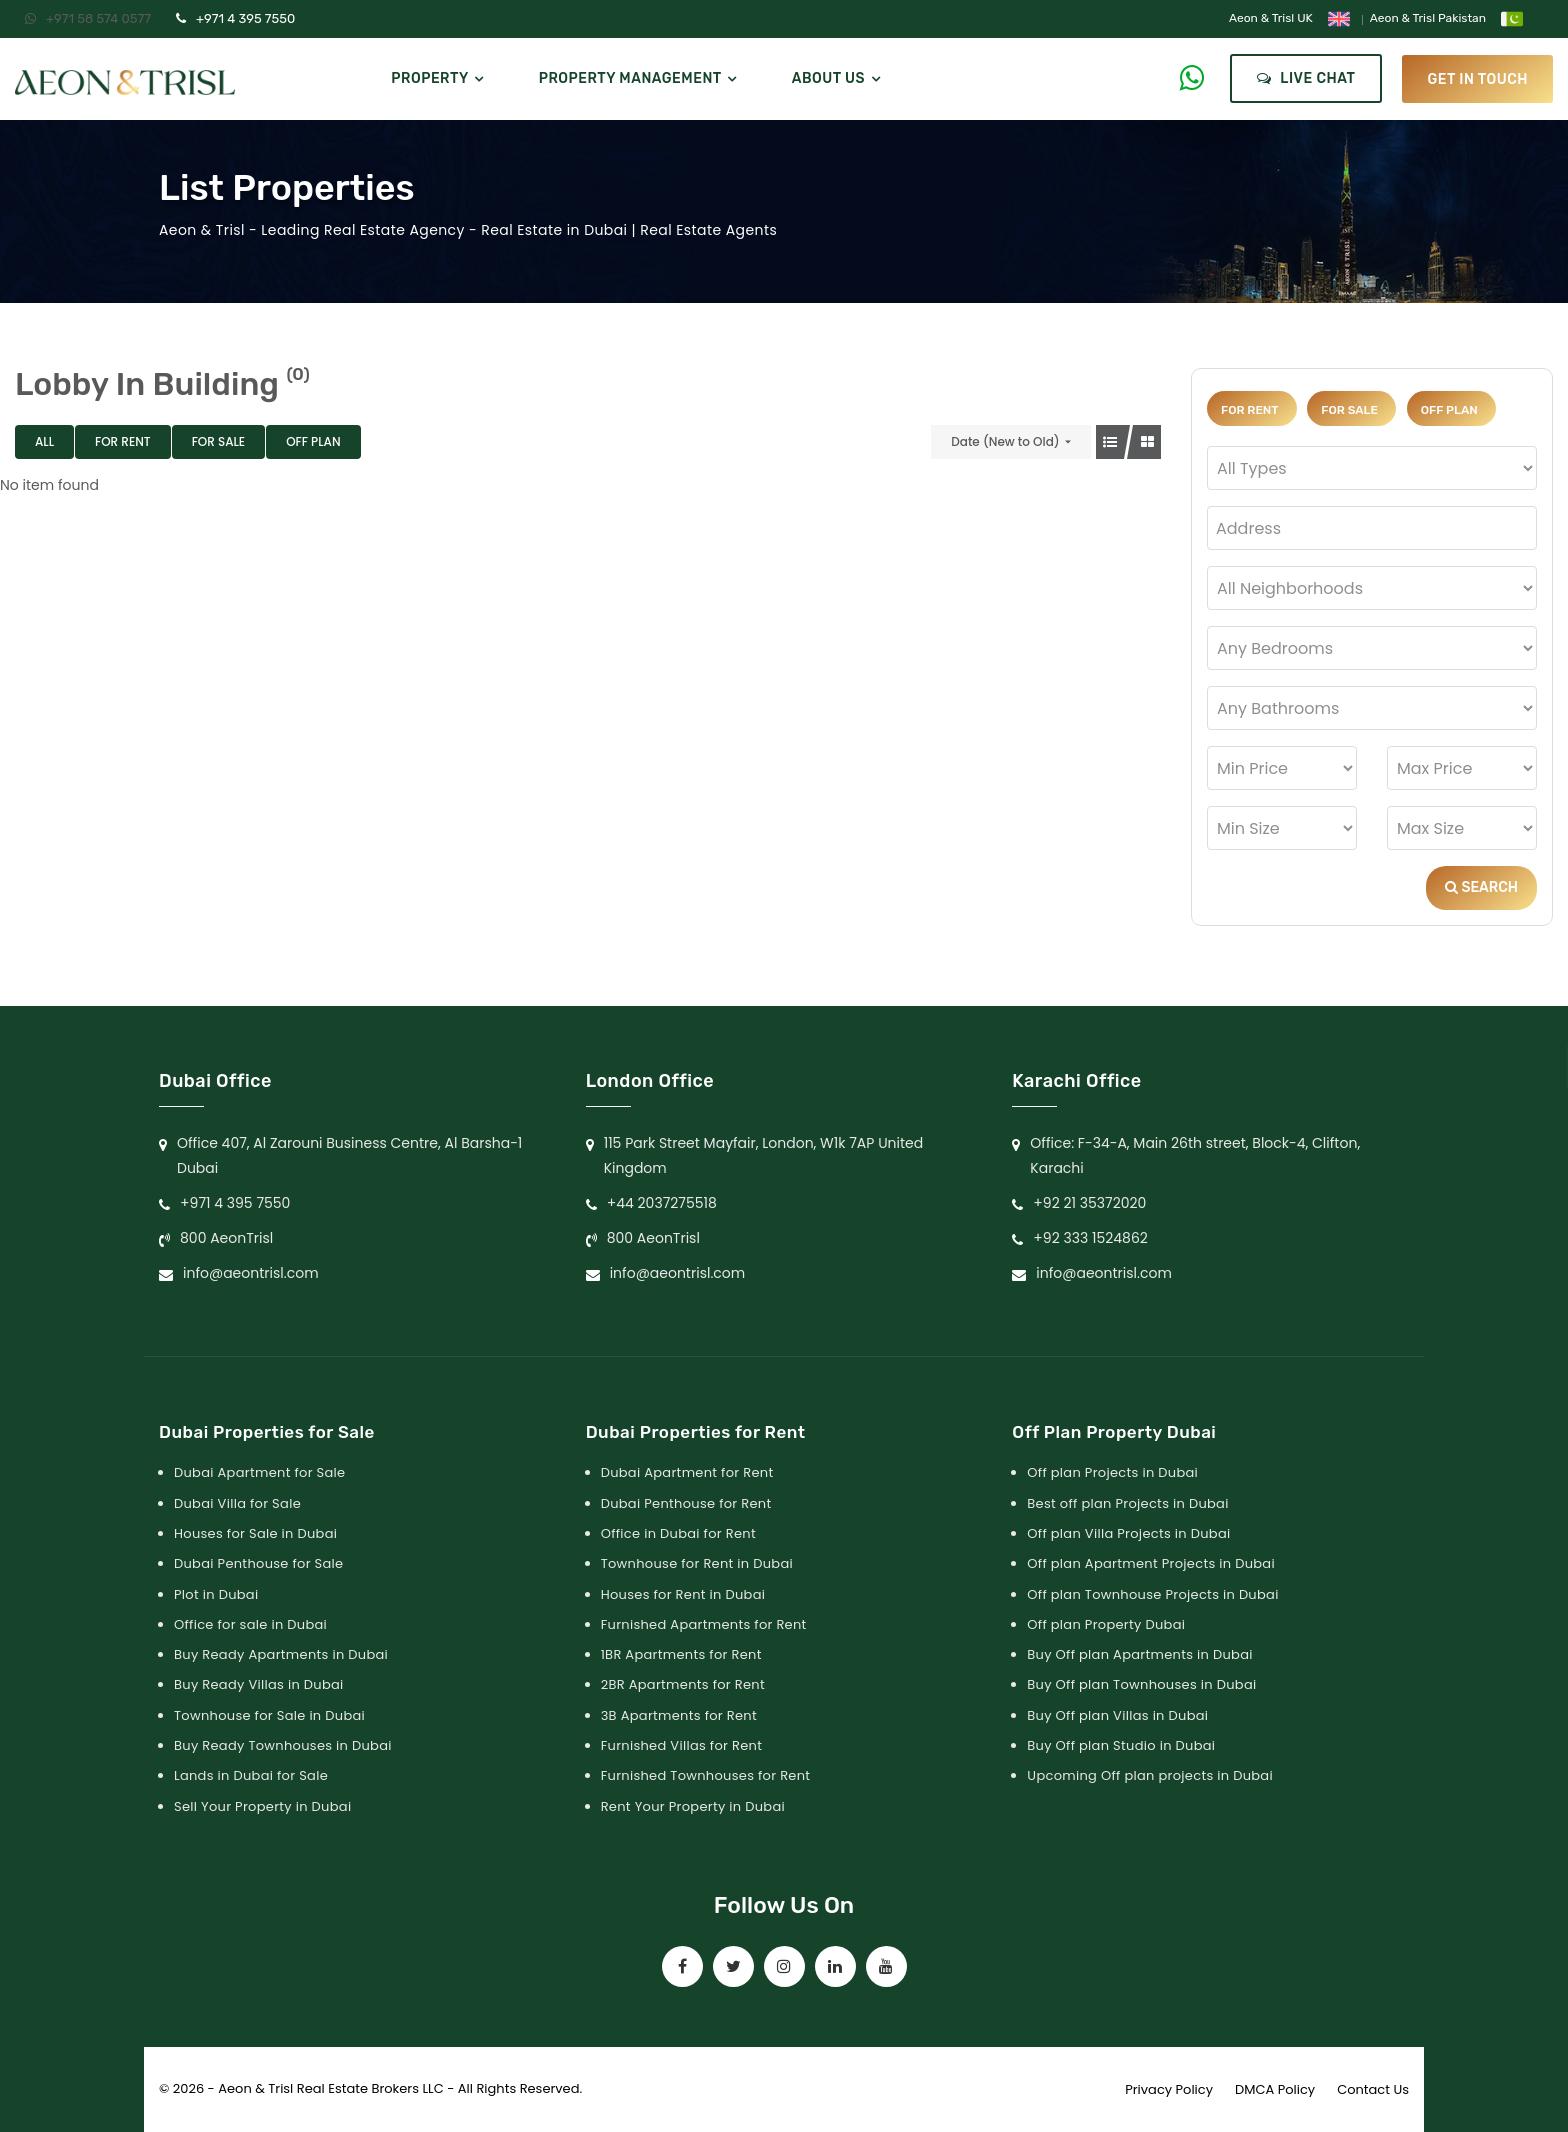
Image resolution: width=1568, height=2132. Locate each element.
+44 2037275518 (662, 1203)
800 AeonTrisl (226, 1238)
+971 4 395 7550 (235, 18)
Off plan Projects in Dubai (1112, 1472)
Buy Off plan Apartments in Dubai (1139, 1654)
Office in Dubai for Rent (678, 1533)
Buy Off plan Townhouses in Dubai (1141, 1684)
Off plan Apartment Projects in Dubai (1151, 1563)
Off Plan (313, 441)
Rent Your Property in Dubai (693, 1806)
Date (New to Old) (1005, 441)
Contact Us (1373, 2089)
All (44, 441)
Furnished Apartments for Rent (704, 1624)
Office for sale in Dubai (250, 1624)
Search (1481, 887)
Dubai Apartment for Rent (687, 1472)
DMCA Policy (1275, 2089)
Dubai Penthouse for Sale (258, 1563)
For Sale (219, 441)
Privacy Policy (1169, 2089)
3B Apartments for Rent (679, 1715)
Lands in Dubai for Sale (251, 1775)
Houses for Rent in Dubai (683, 1594)
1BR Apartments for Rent (681, 1654)
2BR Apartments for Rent (683, 1684)
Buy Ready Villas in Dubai (259, 1684)
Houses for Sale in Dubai (255, 1533)
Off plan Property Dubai (1106, 1624)
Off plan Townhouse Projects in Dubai (1152, 1594)
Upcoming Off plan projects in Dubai (1150, 1775)
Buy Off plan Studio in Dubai (1121, 1745)
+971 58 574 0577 (88, 18)
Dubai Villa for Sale (237, 1503)
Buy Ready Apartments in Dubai (281, 1654)
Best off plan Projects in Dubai (1127, 1503)
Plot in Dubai (216, 1594)
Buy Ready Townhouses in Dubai (283, 1745)
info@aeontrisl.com (251, 1273)
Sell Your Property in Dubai (262, 1806)
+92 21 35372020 (1089, 1203)
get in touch (1477, 78)
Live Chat (1306, 78)
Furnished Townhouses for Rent (706, 1775)
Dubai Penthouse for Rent (686, 1503)
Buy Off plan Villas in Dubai (1117, 1715)
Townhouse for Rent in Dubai (697, 1563)
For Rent (123, 441)
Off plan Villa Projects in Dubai (1128, 1533)
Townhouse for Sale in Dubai (269, 1715)
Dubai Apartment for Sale (259, 1472)
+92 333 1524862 (1090, 1238)
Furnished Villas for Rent (682, 1745)
